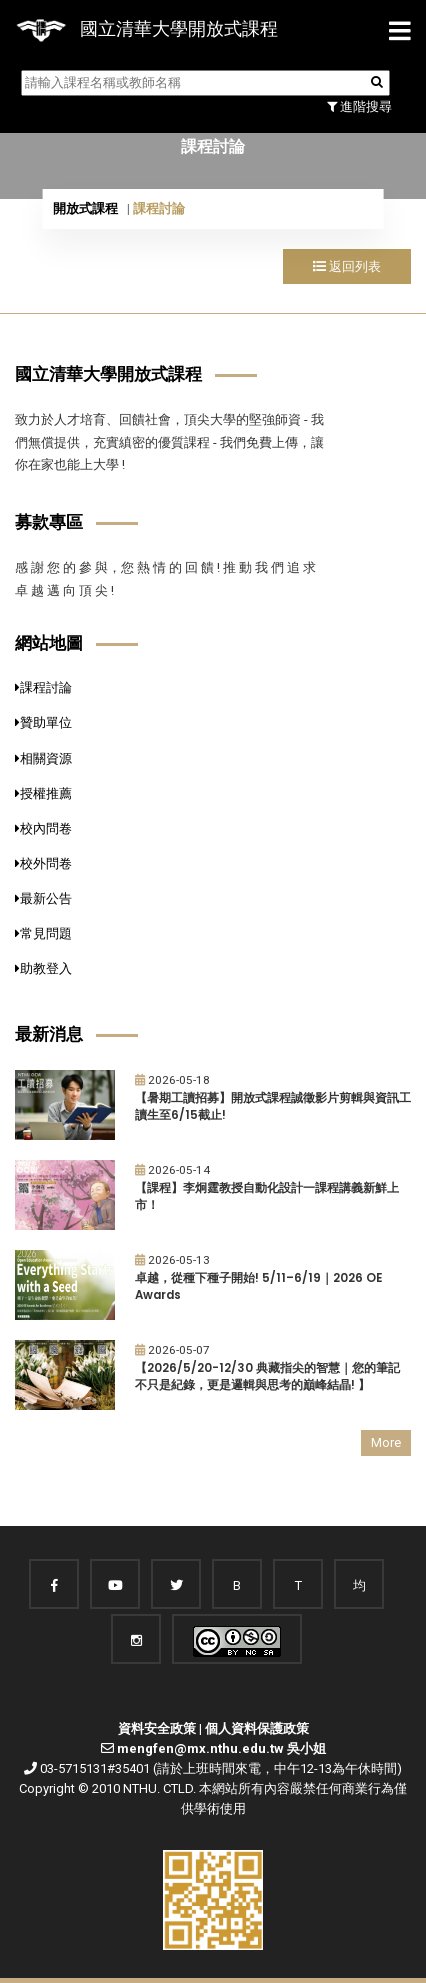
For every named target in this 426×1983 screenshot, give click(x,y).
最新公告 (43, 898)
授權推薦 (43, 793)
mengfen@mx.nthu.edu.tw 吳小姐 (221, 1748)
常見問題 (43, 933)
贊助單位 (43, 722)
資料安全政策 (157, 1728)
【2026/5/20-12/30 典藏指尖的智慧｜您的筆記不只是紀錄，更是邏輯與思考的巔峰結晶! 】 (267, 1376)
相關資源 (43, 758)
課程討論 (43, 687)
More (386, 1442)
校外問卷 (43, 863)
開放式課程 (85, 208)
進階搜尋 (359, 106)
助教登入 (43, 968)
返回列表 (347, 266)
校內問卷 (43, 828)
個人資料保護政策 (257, 1728)
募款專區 (49, 522)
